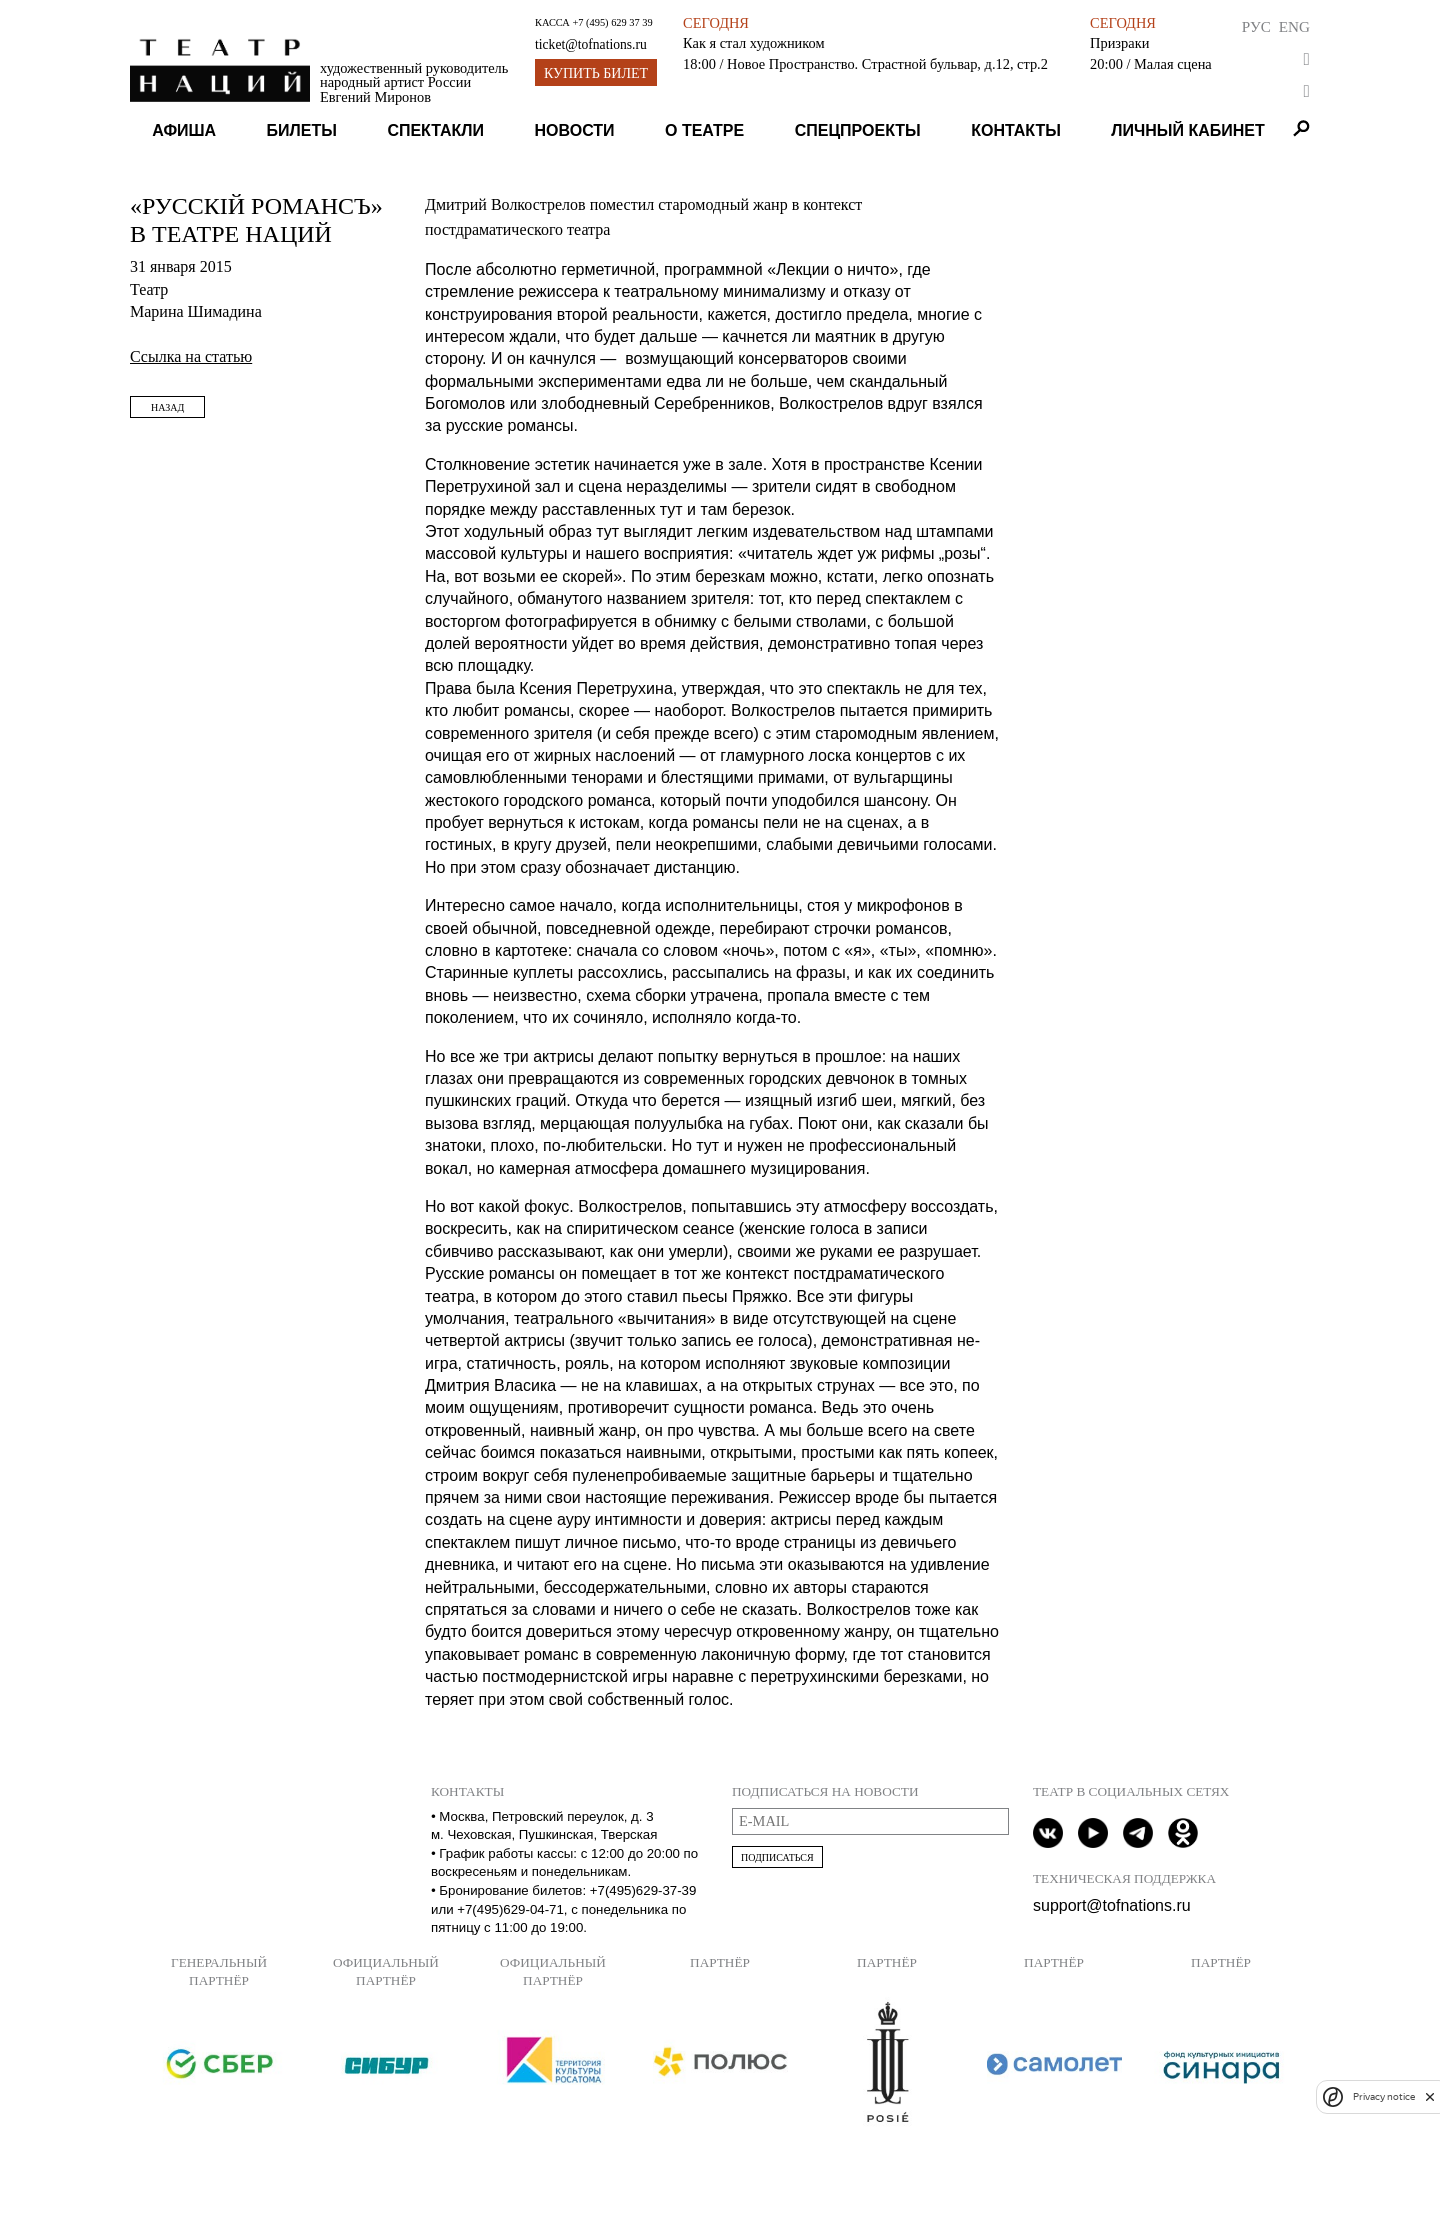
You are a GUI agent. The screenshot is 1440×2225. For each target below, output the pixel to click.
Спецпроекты (858, 130)
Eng (1294, 26)
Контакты (1016, 130)
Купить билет (596, 73)
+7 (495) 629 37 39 (612, 22)
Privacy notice (1384, 2096)
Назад (167, 407)
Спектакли (435, 130)
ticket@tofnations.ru (591, 44)
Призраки (1119, 43)
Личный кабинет (1187, 130)
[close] (1430, 2096)
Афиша (184, 130)
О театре (704, 130)
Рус (1256, 26)
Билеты (302, 130)
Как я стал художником (753, 43)
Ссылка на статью (191, 356)
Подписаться (777, 1857)
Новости (575, 130)
